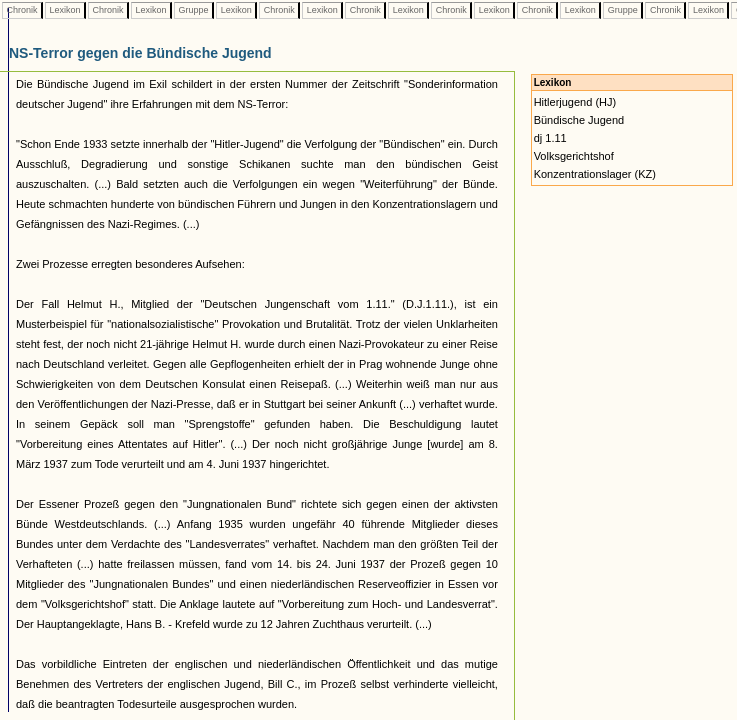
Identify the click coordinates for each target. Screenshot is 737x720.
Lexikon (65, 10)
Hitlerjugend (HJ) (575, 102)
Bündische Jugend (579, 120)
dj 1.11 (550, 138)
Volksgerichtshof (574, 156)
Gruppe (193, 10)
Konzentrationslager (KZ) (595, 174)
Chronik (22, 10)
